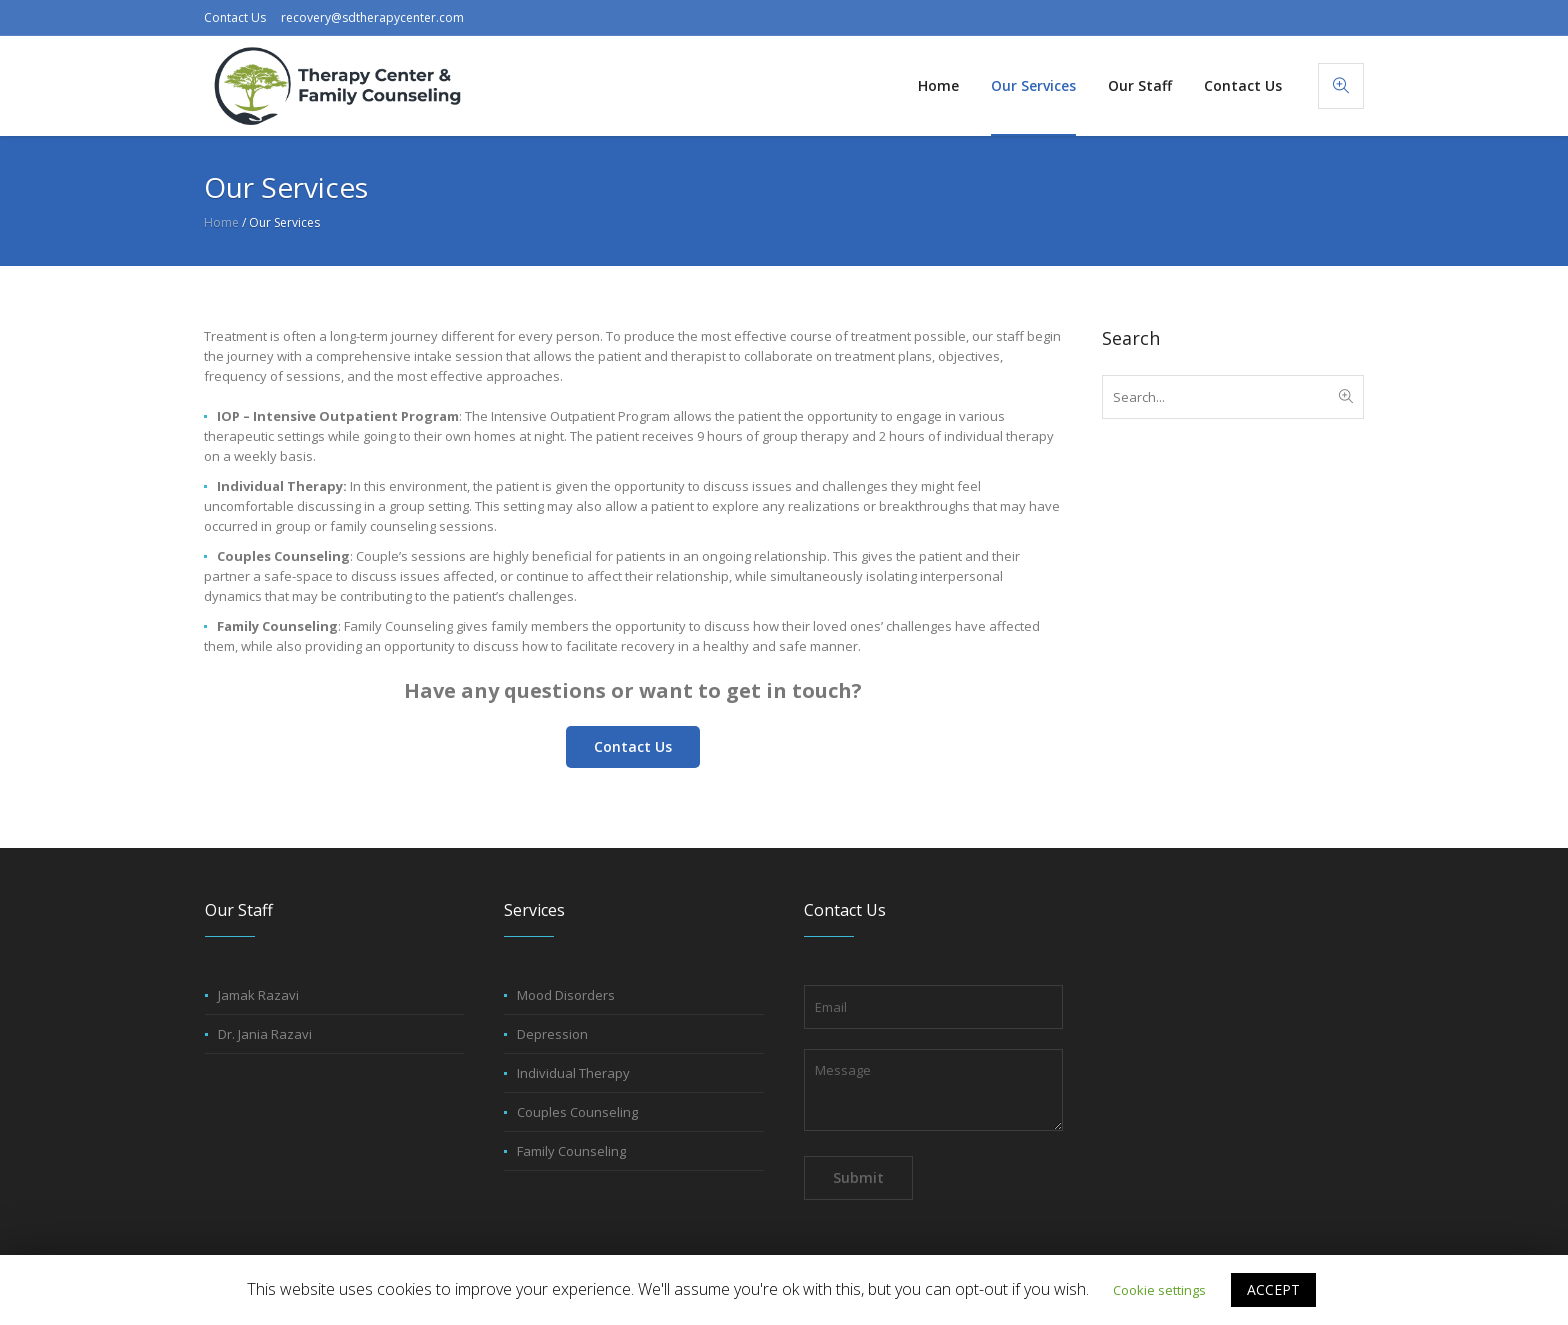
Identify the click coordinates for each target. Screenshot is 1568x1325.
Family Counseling (571, 1151)
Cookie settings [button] (1159, 1290)
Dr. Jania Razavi (265, 1034)
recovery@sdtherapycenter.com (372, 17)
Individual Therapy (573, 1073)
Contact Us (235, 17)
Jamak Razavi (258, 995)
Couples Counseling (577, 1112)
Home (221, 222)
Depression (552, 1034)
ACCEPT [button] (1273, 1289)
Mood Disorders (566, 995)
